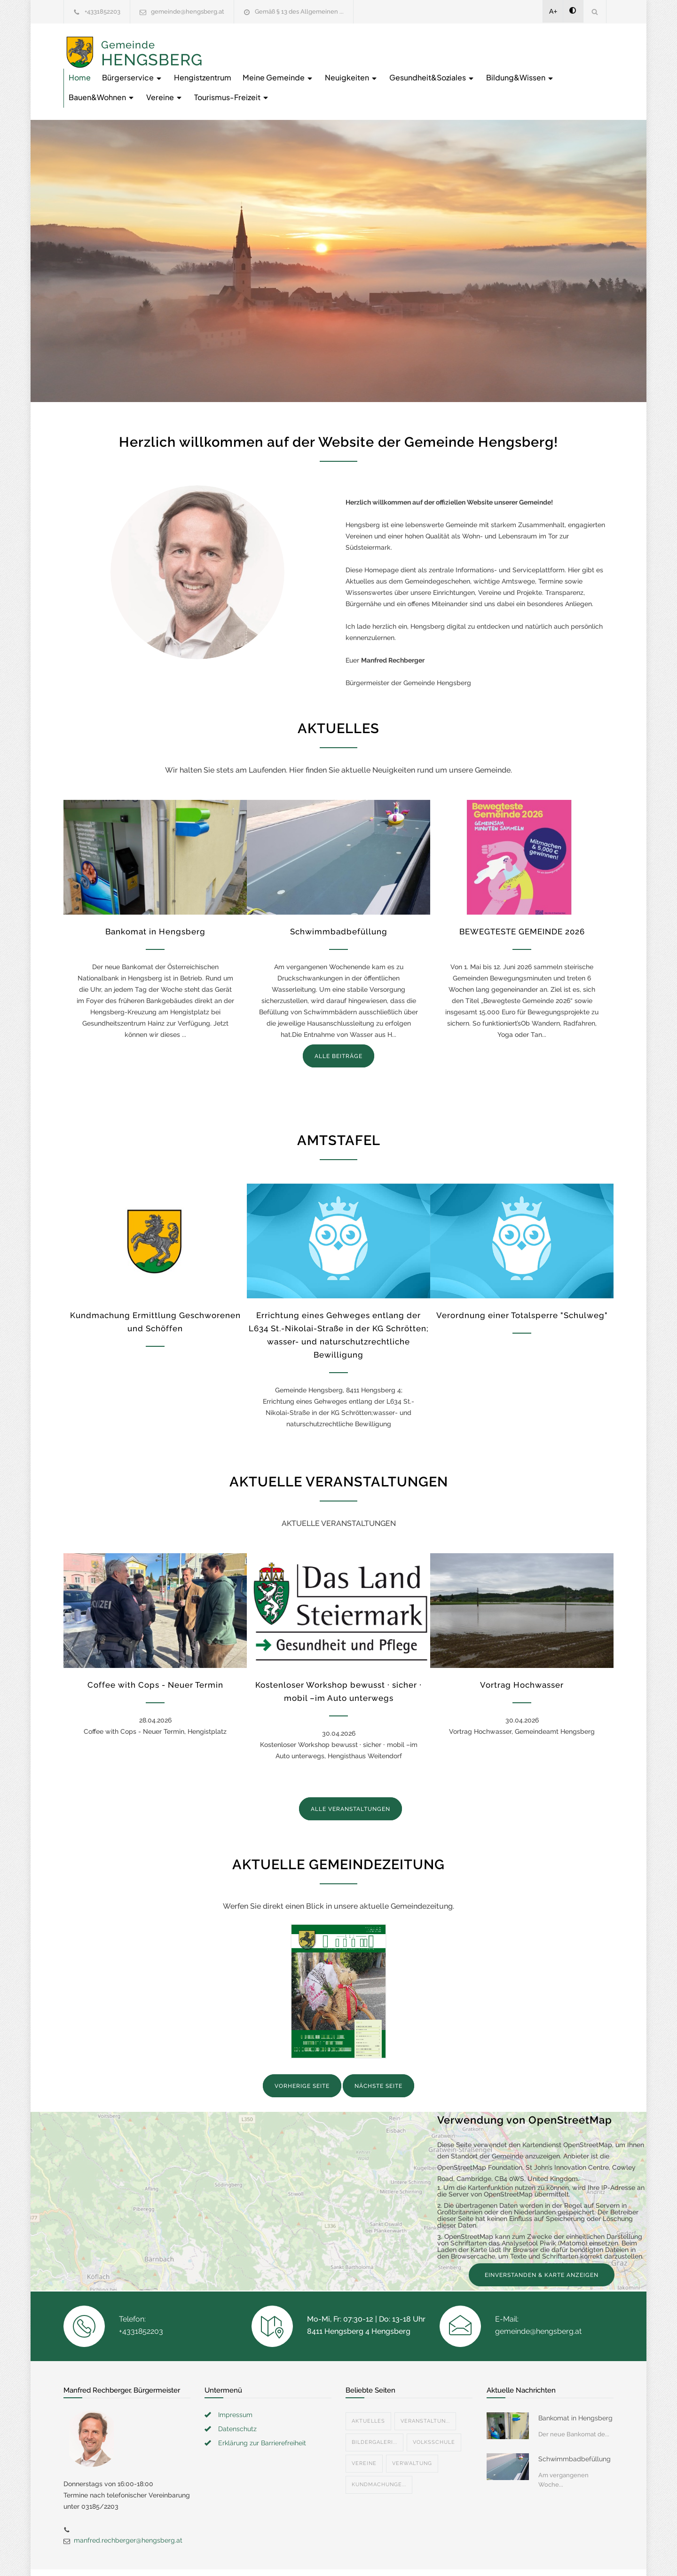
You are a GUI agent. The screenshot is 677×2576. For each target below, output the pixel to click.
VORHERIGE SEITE (302, 2053)
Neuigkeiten (501, 44)
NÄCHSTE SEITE (378, 2053)
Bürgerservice (282, 44)
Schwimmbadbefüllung (338, 898)
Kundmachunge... (379, 2452)
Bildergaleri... (374, 2409)
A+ (553, 11)
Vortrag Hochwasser (522, 1652)
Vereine (491, 64)
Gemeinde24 (259, 2556)
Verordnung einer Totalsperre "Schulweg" (522, 1282)
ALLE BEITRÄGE (338, 1023)
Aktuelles (368, 2388)
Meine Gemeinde (428, 44)
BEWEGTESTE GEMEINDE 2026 (522, 898)
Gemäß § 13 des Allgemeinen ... (299, 11)
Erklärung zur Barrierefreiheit (262, 2410)
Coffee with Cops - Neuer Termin (155, 1652)
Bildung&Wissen (350, 64)
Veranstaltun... (425, 2388)
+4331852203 (102, 11)
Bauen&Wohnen (428, 64)
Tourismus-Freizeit (558, 64)
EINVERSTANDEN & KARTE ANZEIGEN (541, 2242)
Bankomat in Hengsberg (155, 898)
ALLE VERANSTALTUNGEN (350, 1776)
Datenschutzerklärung (461, 2556)
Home (230, 44)
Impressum (235, 2382)
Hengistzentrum (353, 44)
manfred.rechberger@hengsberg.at (128, 2507)
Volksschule (434, 2409)
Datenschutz (237, 2396)
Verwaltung (412, 2430)
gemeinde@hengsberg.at (187, 11)
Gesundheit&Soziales (262, 64)
